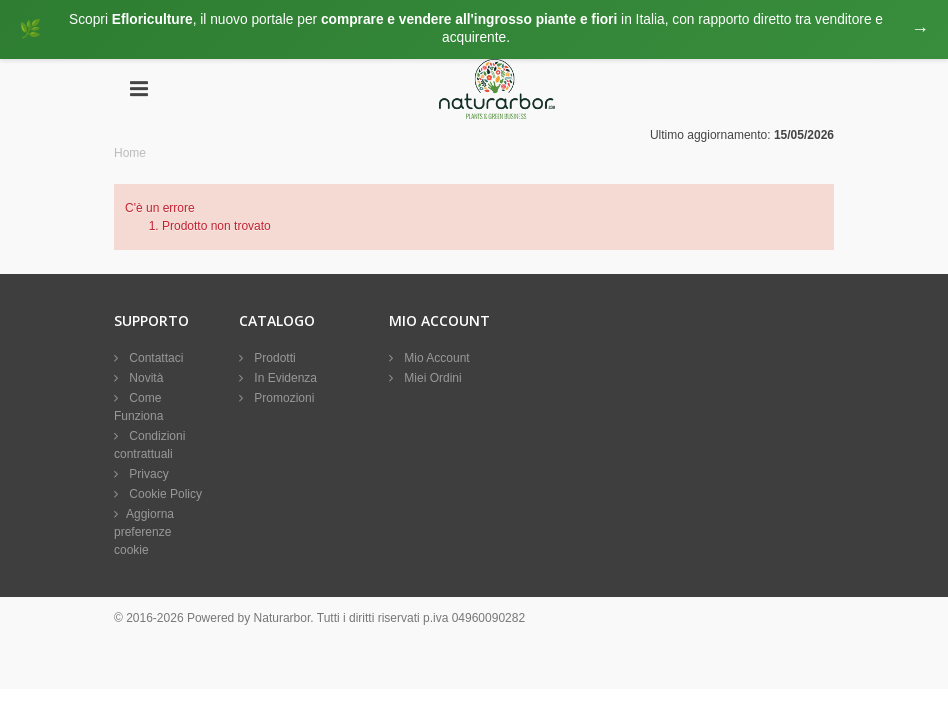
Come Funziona (138, 408)
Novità (144, 379)
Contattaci (154, 359)
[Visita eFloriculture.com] (474, 30)
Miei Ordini (431, 379)
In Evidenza (284, 379)
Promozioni (282, 399)
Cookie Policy (164, 495)
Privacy (147, 475)
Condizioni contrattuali (149, 446)
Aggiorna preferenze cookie (144, 533)
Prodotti (273, 359)
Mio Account (435, 359)
